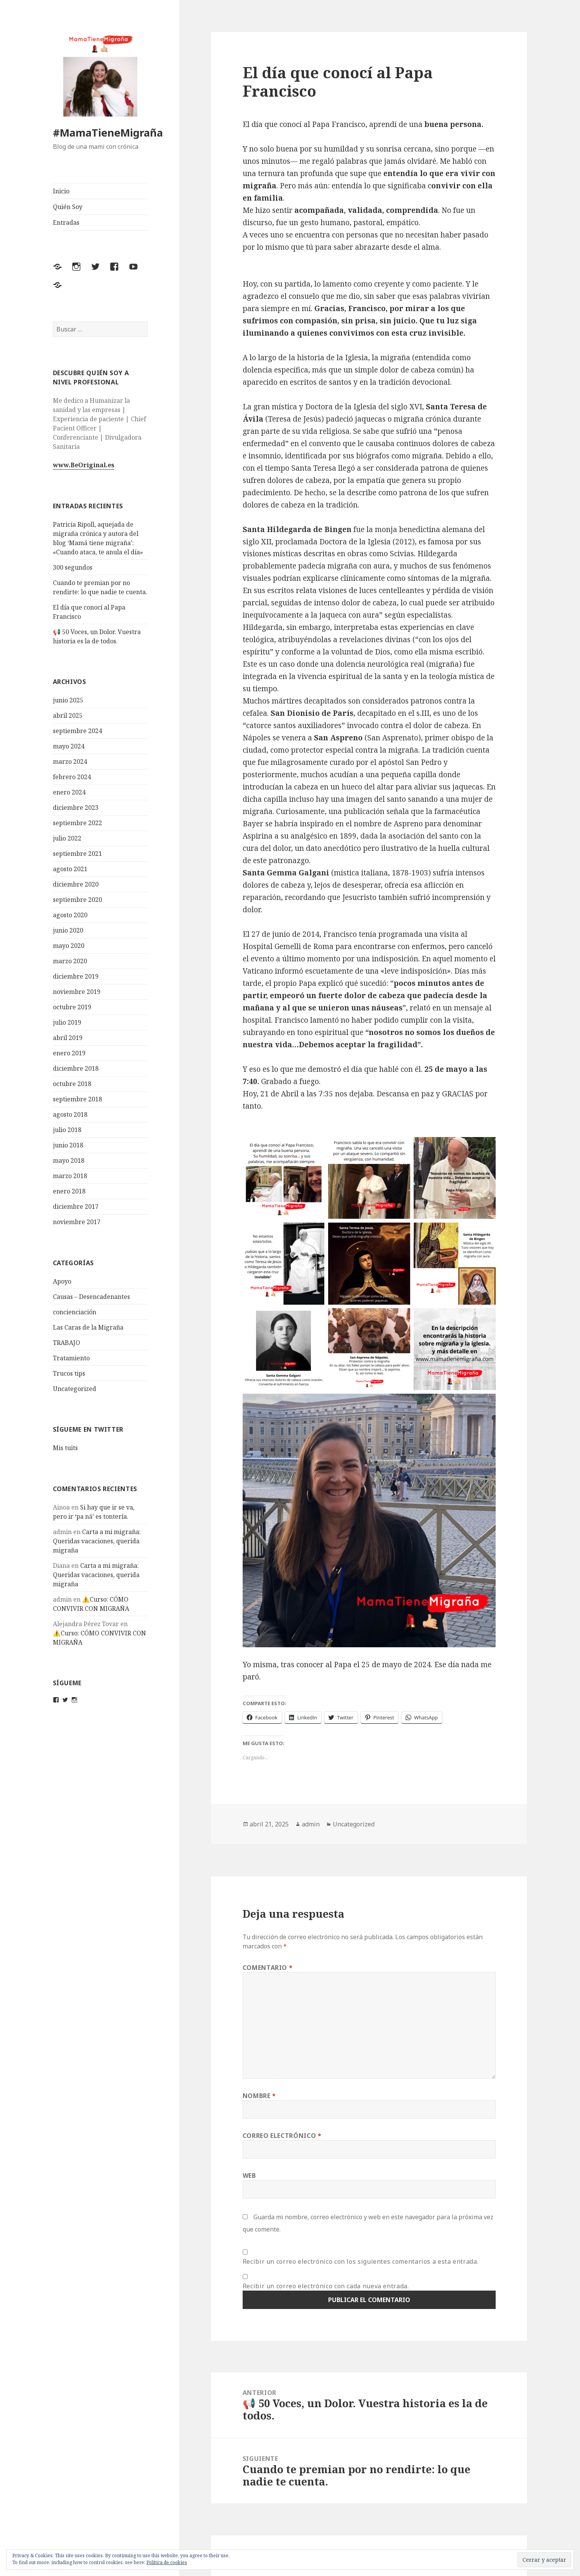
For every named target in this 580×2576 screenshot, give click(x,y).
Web (249, 2175)
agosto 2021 (70, 869)
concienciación (74, 1312)
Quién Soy (67, 207)
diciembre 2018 (76, 1068)
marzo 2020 (70, 961)
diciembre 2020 (76, 884)
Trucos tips (69, 1373)
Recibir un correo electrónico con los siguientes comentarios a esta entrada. (361, 2261)
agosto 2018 (70, 1114)
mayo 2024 (68, 746)
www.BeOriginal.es (83, 465)
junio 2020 (68, 930)
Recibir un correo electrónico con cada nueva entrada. (326, 2286)
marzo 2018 (70, 1176)
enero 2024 (69, 792)
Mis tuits (65, 1448)
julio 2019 (67, 1022)
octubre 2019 (72, 1007)
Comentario (268, 1967)
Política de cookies (166, 2562)
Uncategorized (74, 1388)
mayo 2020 (68, 945)
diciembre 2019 (76, 976)
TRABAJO (66, 1342)
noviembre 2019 (76, 991)
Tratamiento (71, 1358)
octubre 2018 (72, 1084)
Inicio (61, 191)
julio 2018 (67, 1130)
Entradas (66, 222)
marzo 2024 (70, 761)
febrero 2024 (72, 777)
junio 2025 (68, 700)
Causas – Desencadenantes (91, 1296)
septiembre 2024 (77, 731)
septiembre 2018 (77, 1099)
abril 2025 (67, 715)
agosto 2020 (70, 915)
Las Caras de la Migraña (88, 1327)
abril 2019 (67, 1037)
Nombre (259, 2095)
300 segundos (72, 567)
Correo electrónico (282, 2135)
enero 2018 (69, 1191)
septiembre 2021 (77, 853)
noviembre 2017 (76, 1222)
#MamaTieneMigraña (108, 132)
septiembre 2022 (77, 823)
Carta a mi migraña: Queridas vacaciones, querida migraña (97, 1541)
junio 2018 (68, 1145)
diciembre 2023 (76, 807)
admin (311, 1824)
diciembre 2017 (76, 1206)
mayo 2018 (68, 1160)
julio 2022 (67, 838)
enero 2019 (69, 1053)
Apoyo (62, 1281)
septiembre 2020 (77, 899)
